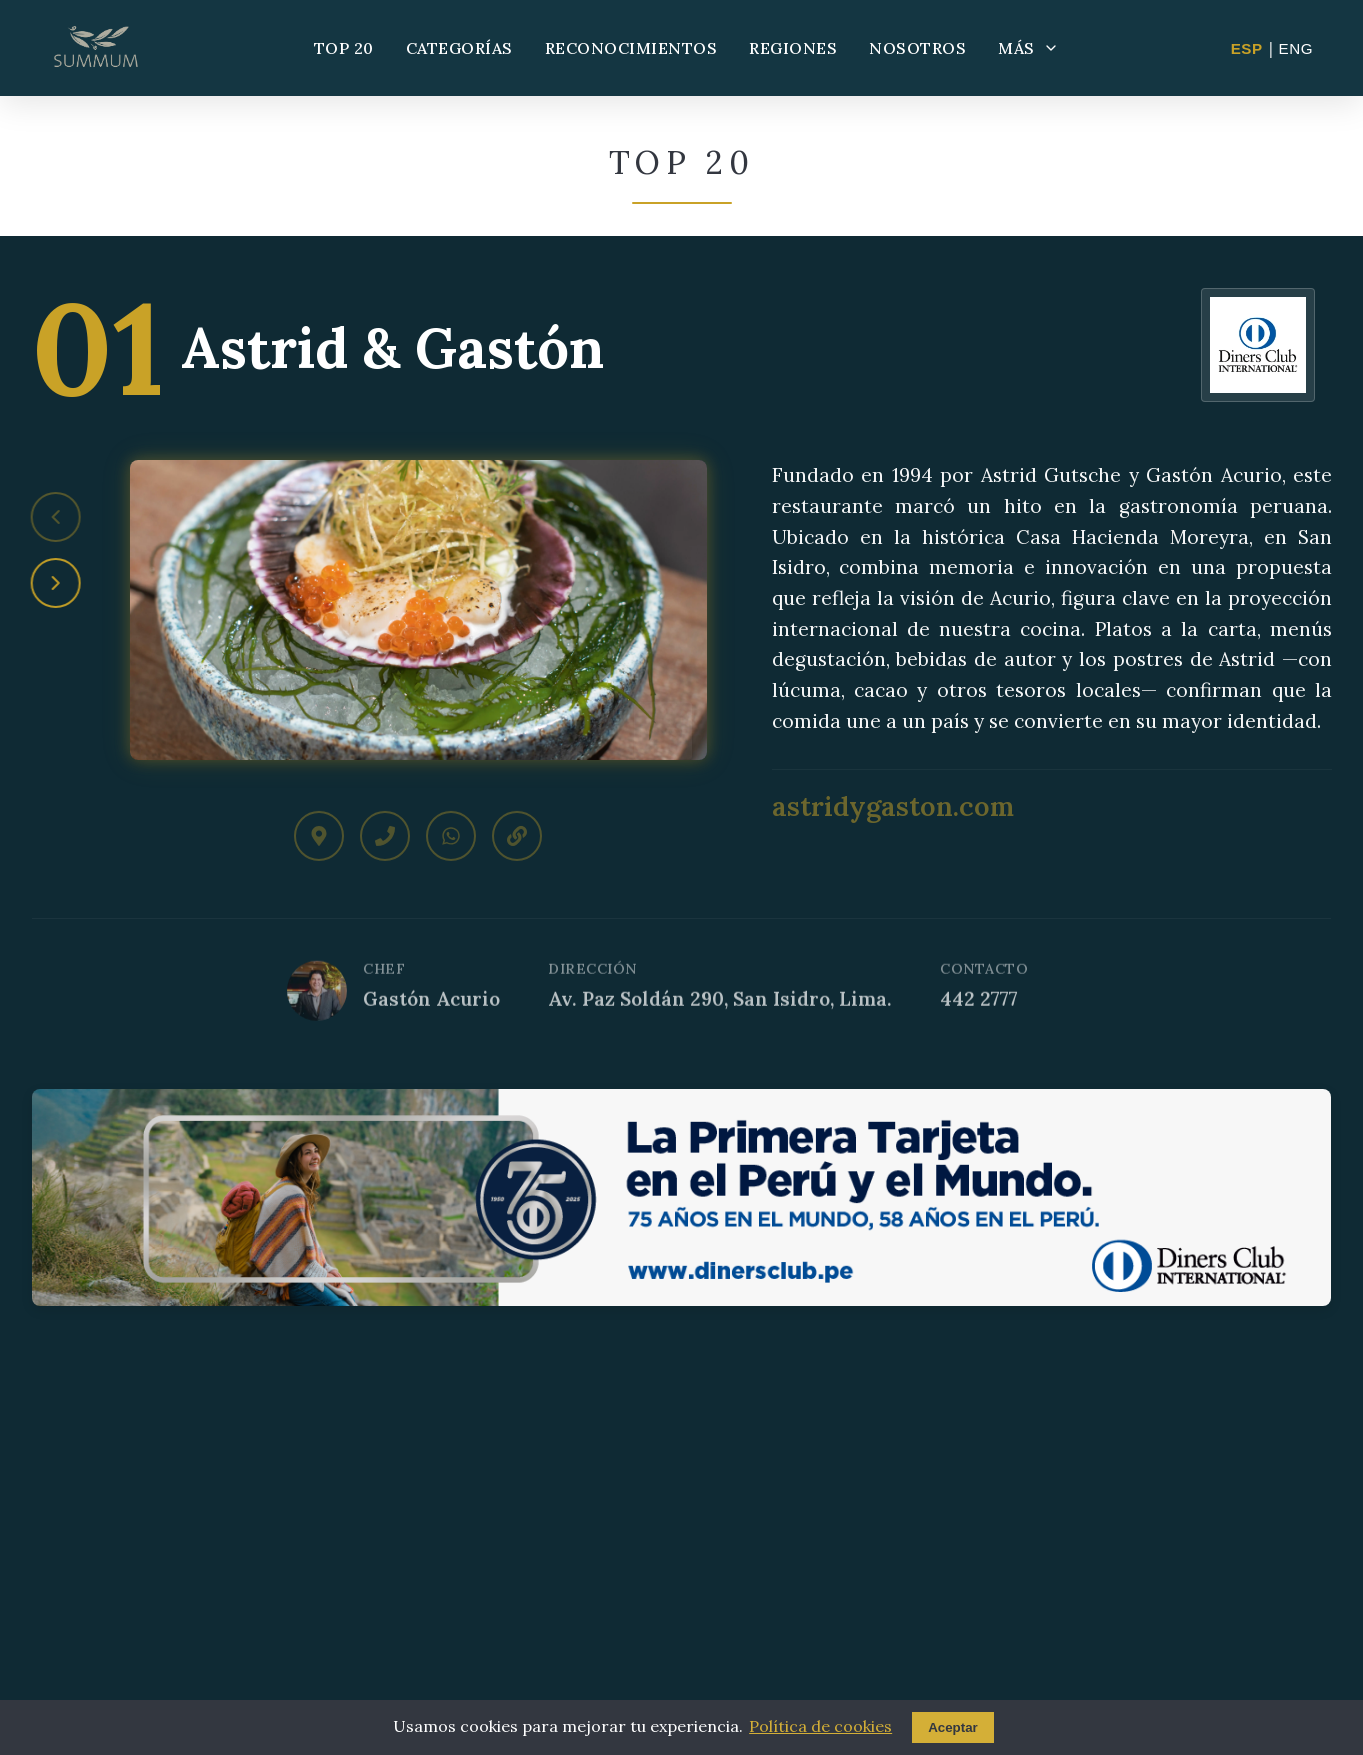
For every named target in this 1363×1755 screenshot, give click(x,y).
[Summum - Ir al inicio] (96, 48)
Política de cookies (820, 1726)
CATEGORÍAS (459, 48)
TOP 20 (344, 48)
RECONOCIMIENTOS (631, 48)
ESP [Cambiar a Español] (1247, 48)
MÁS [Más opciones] (1028, 48)
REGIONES (793, 48)
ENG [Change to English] (1296, 48)
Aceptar (953, 1727)
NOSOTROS (917, 48)
